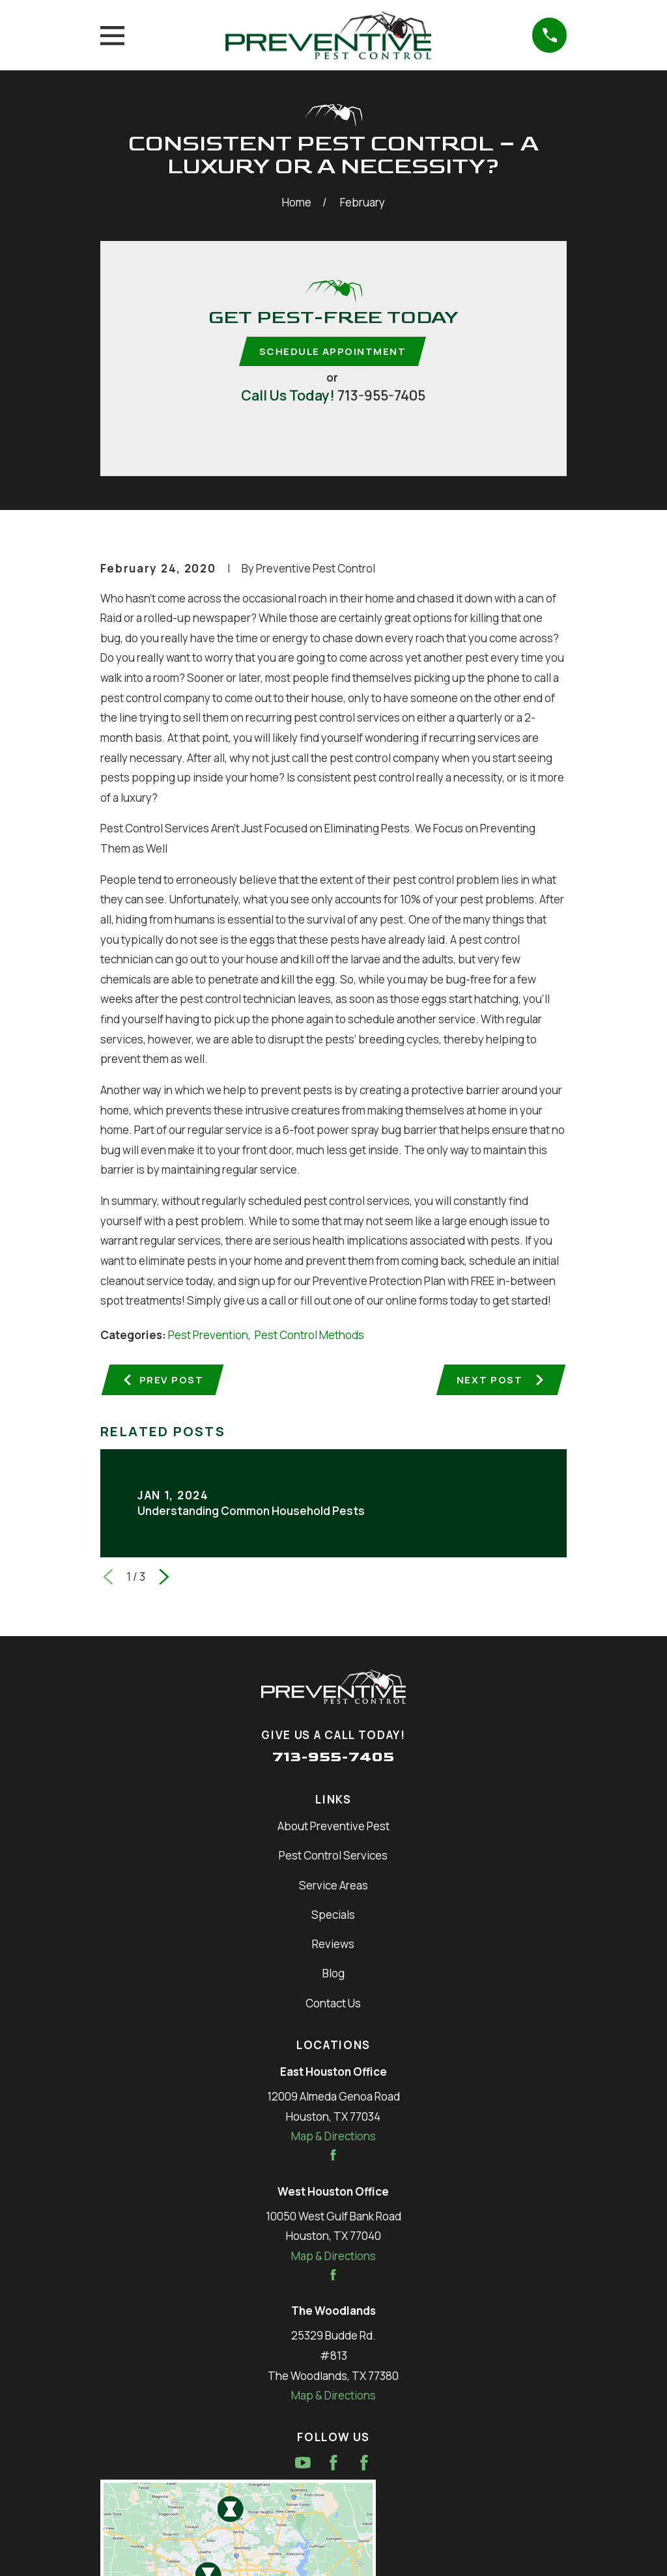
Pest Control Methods (309, 1336)
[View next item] (164, 1580)
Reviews (333, 1947)
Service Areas (333, 1887)
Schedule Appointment (332, 351)
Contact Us (333, 2005)
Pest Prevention (208, 1336)
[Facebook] (333, 2465)
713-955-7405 (381, 396)
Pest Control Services (333, 1858)
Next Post (499, 1381)
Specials (333, 1917)
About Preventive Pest (333, 1829)
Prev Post (164, 1381)
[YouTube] (303, 2465)
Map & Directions (333, 2139)
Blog (333, 1976)
